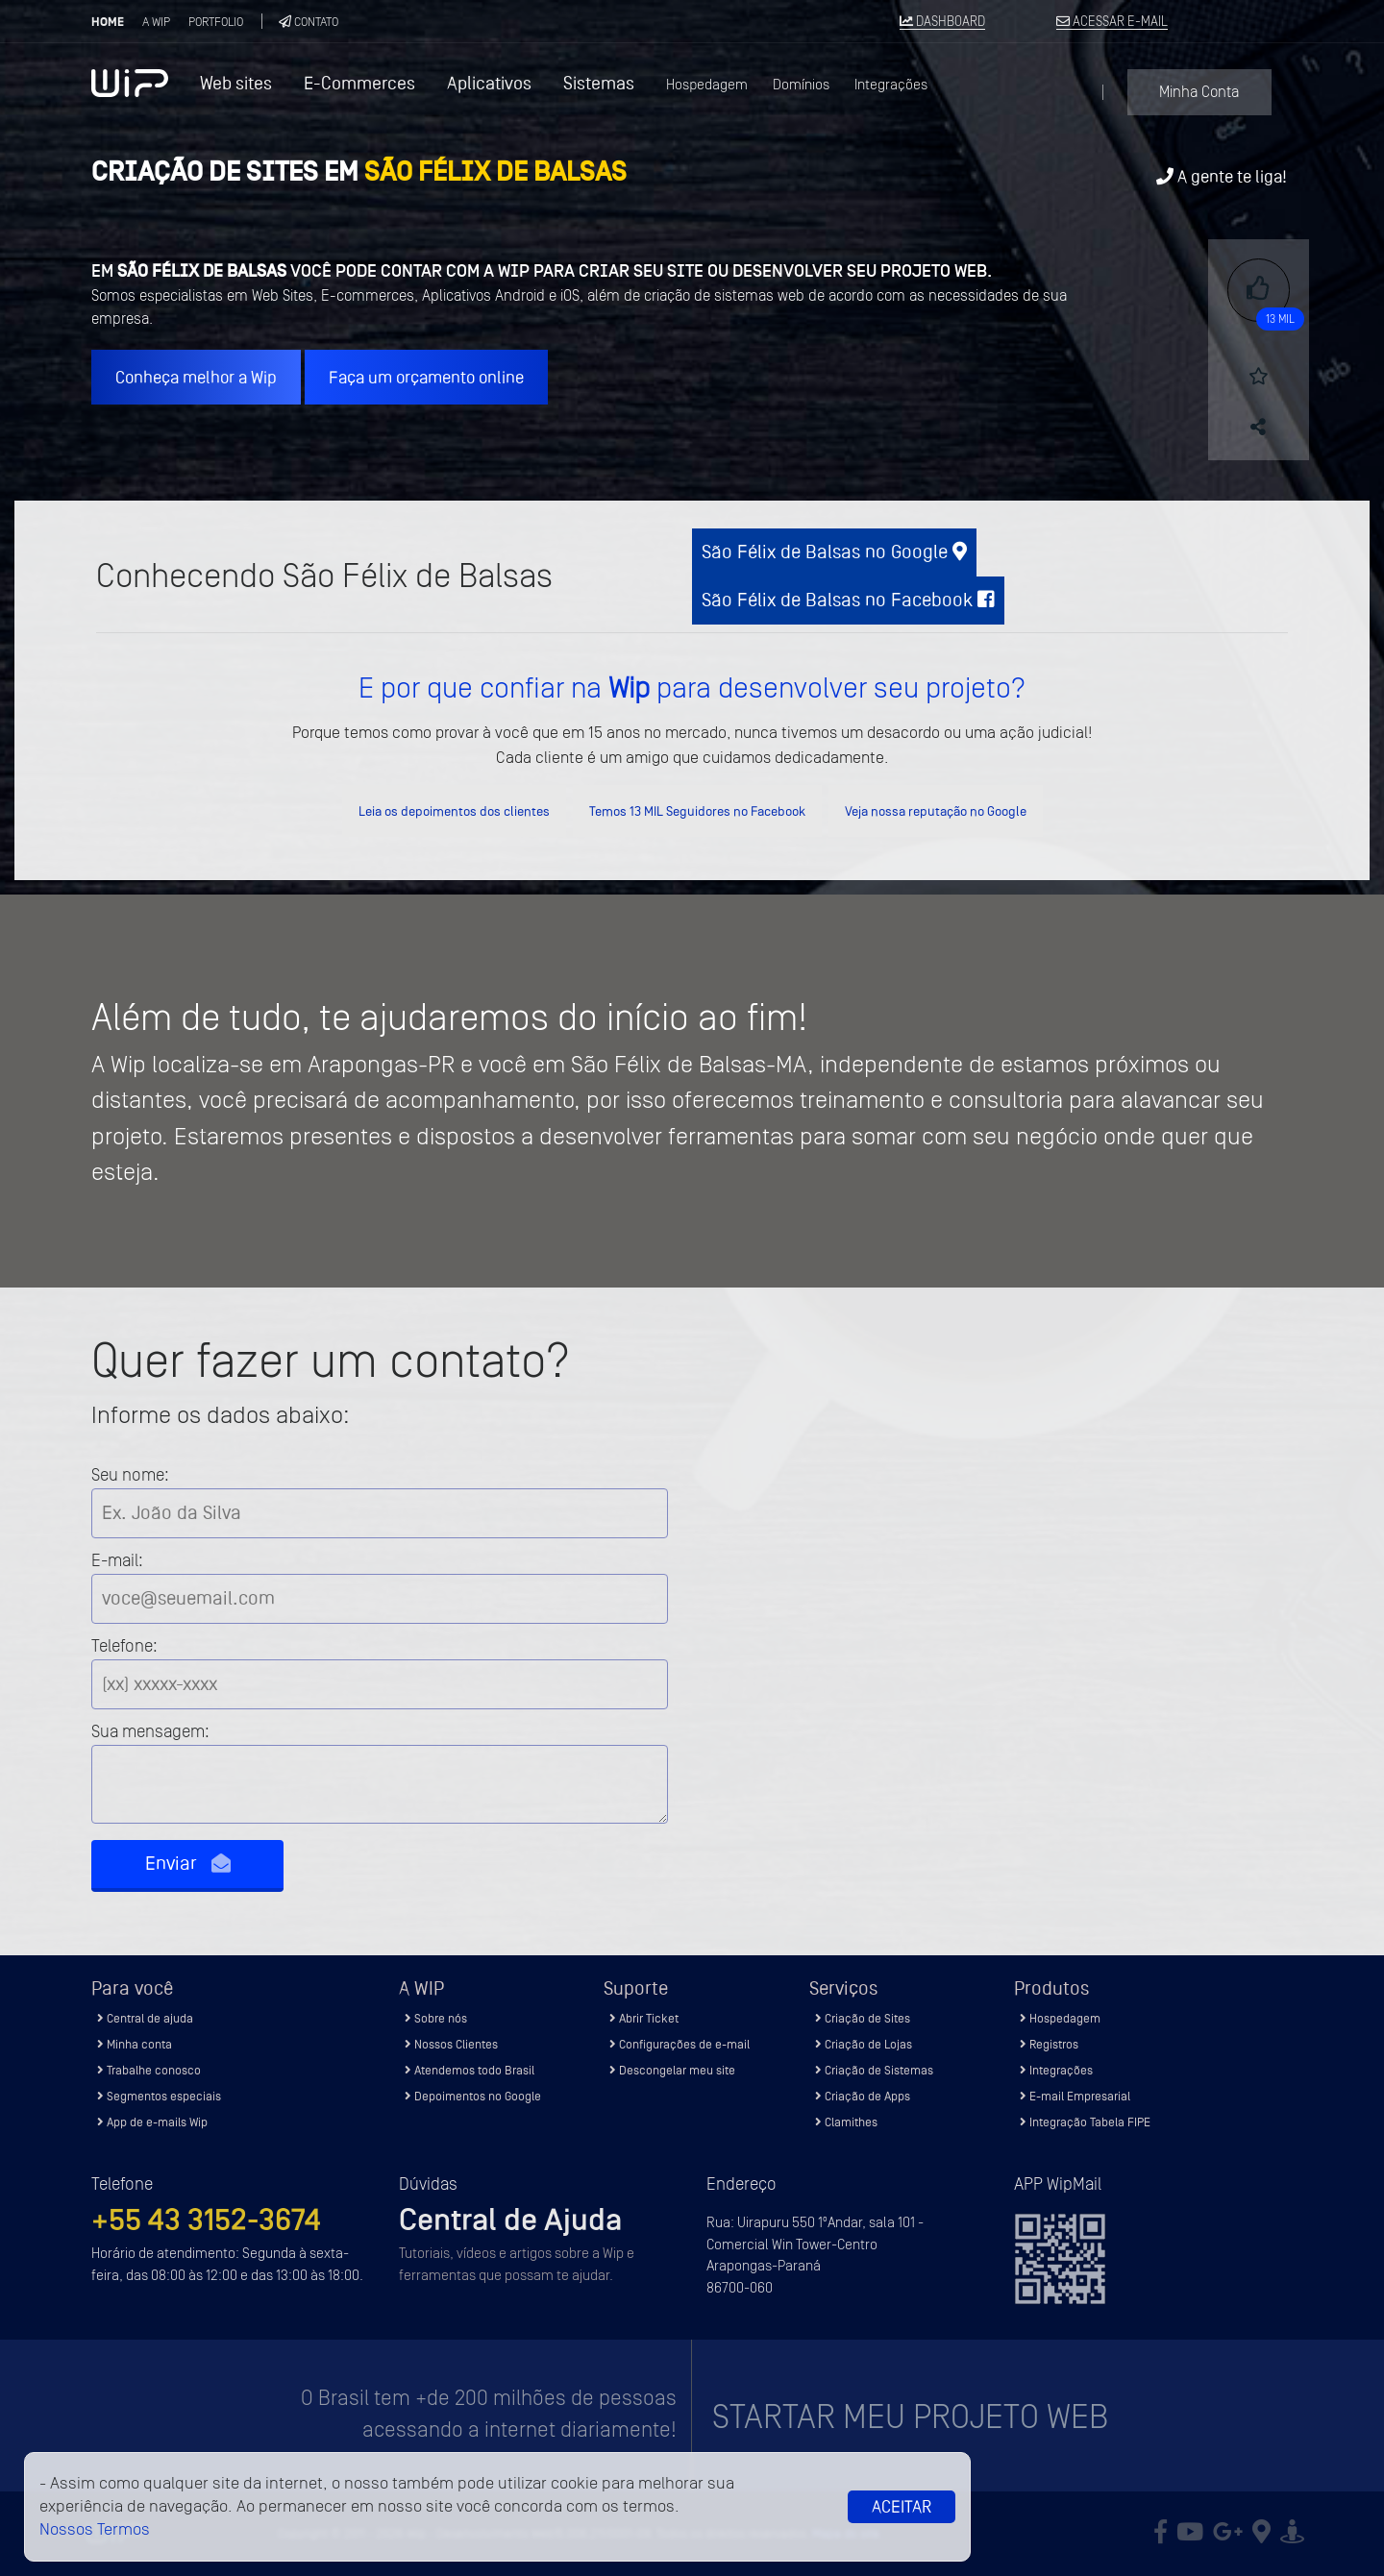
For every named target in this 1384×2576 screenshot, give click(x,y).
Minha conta (134, 2044)
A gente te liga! (1221, 176)
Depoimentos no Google (473, 2096)
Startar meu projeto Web (910, 2417)
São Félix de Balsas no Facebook (848, 600)
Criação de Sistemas (874, 2070)
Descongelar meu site (672, 2070)
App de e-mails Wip (152, 2122)
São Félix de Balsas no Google (834, 552)
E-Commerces (359, 83)
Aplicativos (489, 83)
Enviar (188, 1863)
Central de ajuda (145, 2018)
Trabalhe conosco (149, 2070)
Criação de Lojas (863, 2044)
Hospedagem (707, 85)
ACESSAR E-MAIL (1112, 22)
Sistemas (598, 83)
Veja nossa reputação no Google (935, 811)
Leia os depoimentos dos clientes (454, 811)
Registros (1049, 2044)
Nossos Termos (94, 2529)
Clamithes (846, 2122)
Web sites (236, 83)
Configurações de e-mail (679, 2044)
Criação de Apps (862, 2096)
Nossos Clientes (451, 2044)
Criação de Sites (862, 2018)
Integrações (890, 85)
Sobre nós (436, 2018)
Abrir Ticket (644, 2018)
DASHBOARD (942, 22)
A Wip (156, 21)
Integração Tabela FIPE (1085, 2122)
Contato (308, 21)
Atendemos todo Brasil (469, 2070)
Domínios (801, 85)
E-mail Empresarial (1075, 2096)
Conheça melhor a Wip (196, 377)
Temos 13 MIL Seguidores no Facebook (697, 811)
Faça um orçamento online (426, 377)
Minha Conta (1199, 92)
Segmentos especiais (159, 2096)
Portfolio (215, 21)
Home (107, 22)
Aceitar (901, 2506)
